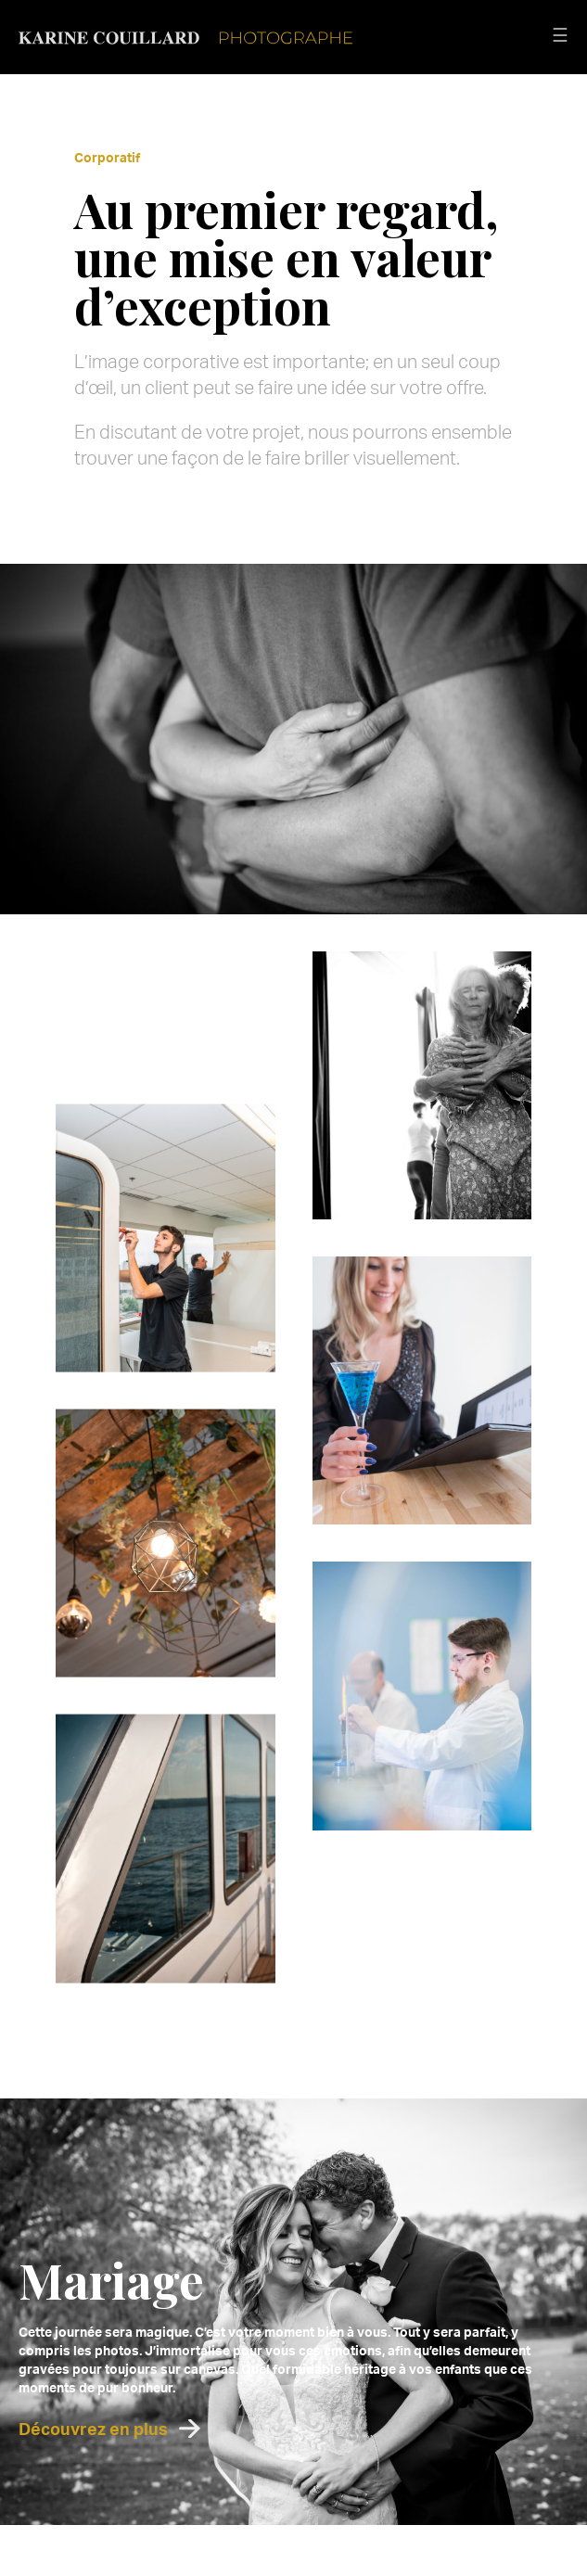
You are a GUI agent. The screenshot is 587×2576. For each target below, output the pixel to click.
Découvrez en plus (93, 2428)
